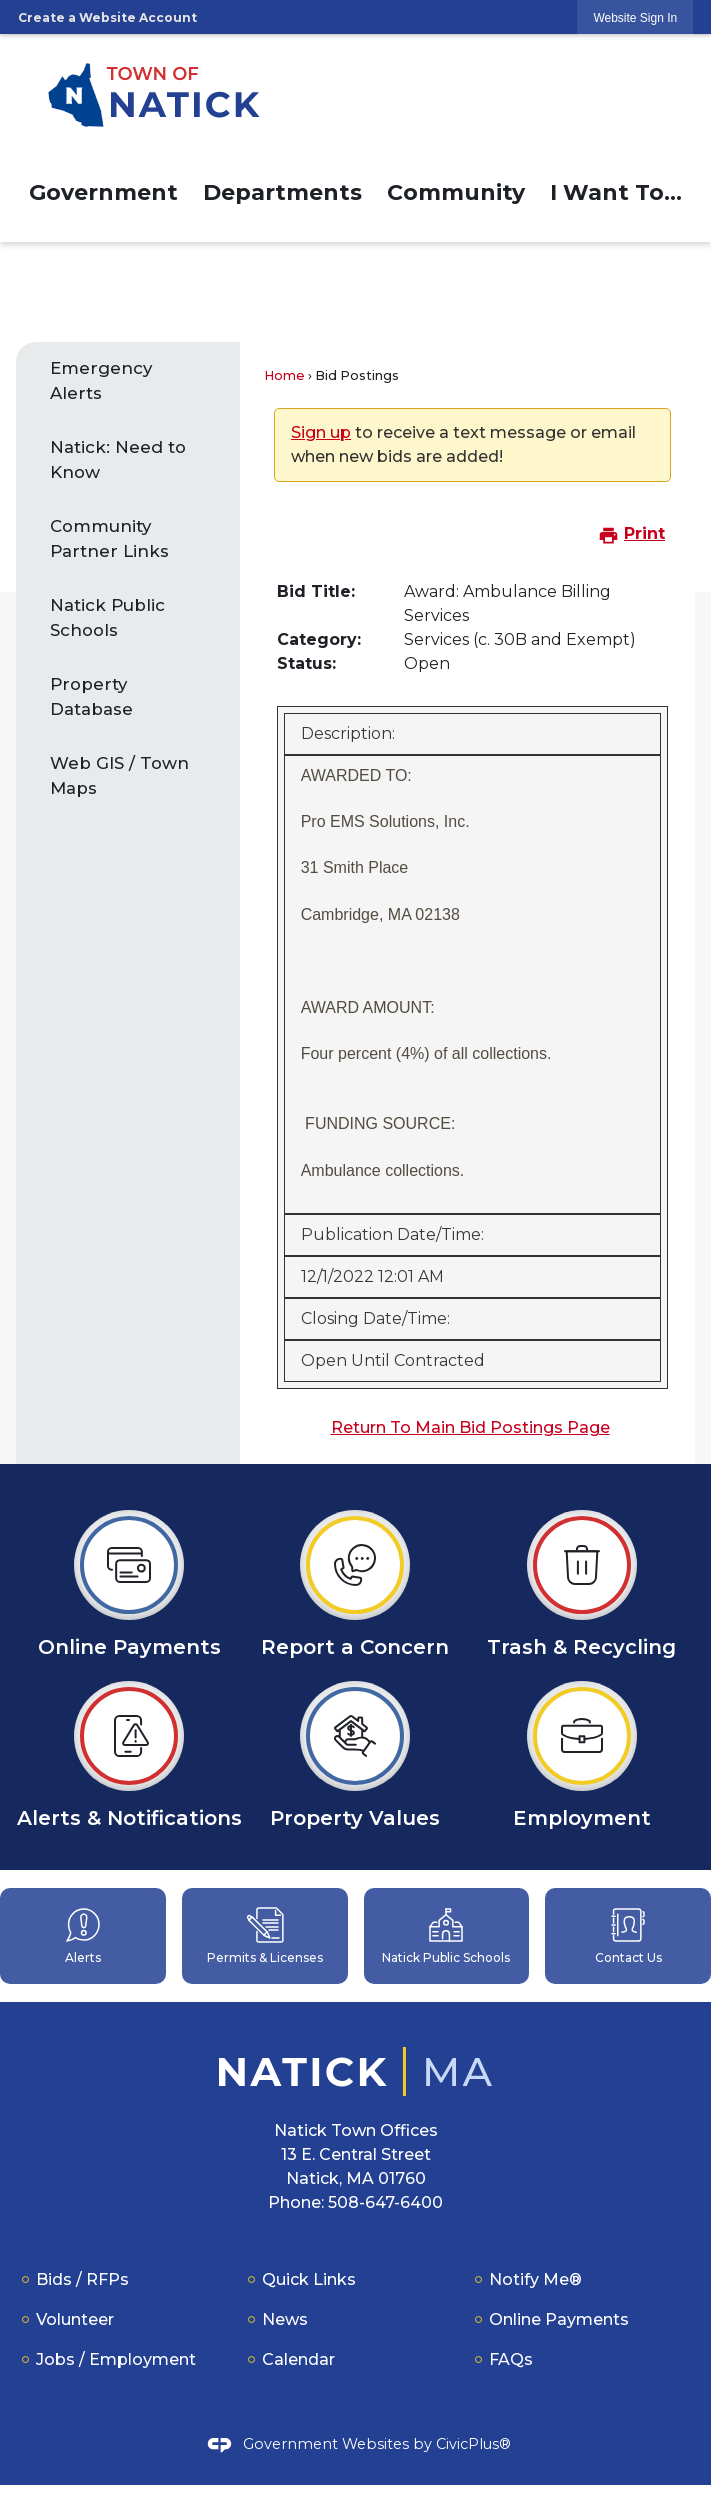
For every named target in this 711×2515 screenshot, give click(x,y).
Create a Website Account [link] (107, 17)
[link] (635, 17)
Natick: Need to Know (118, 459)
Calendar (298, 2359)
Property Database (91, 696)
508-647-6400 (385, 2202)
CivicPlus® (473, 2443)
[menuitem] (103, 189)
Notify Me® (535, 2279)
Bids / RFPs (82, 2279)
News (285, 2319)
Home (284, 375)
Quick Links (309, 2279)
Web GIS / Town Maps (119, 775)
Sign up (321, 432)
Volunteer (75, 2319)
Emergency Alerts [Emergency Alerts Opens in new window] (101, 380)
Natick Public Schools (107, 617)
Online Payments (559, 2319)
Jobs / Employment (116, 2359)
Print (631, 533)
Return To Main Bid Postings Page (470, 1427)
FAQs (511, 2359)
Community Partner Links (109, 538)
